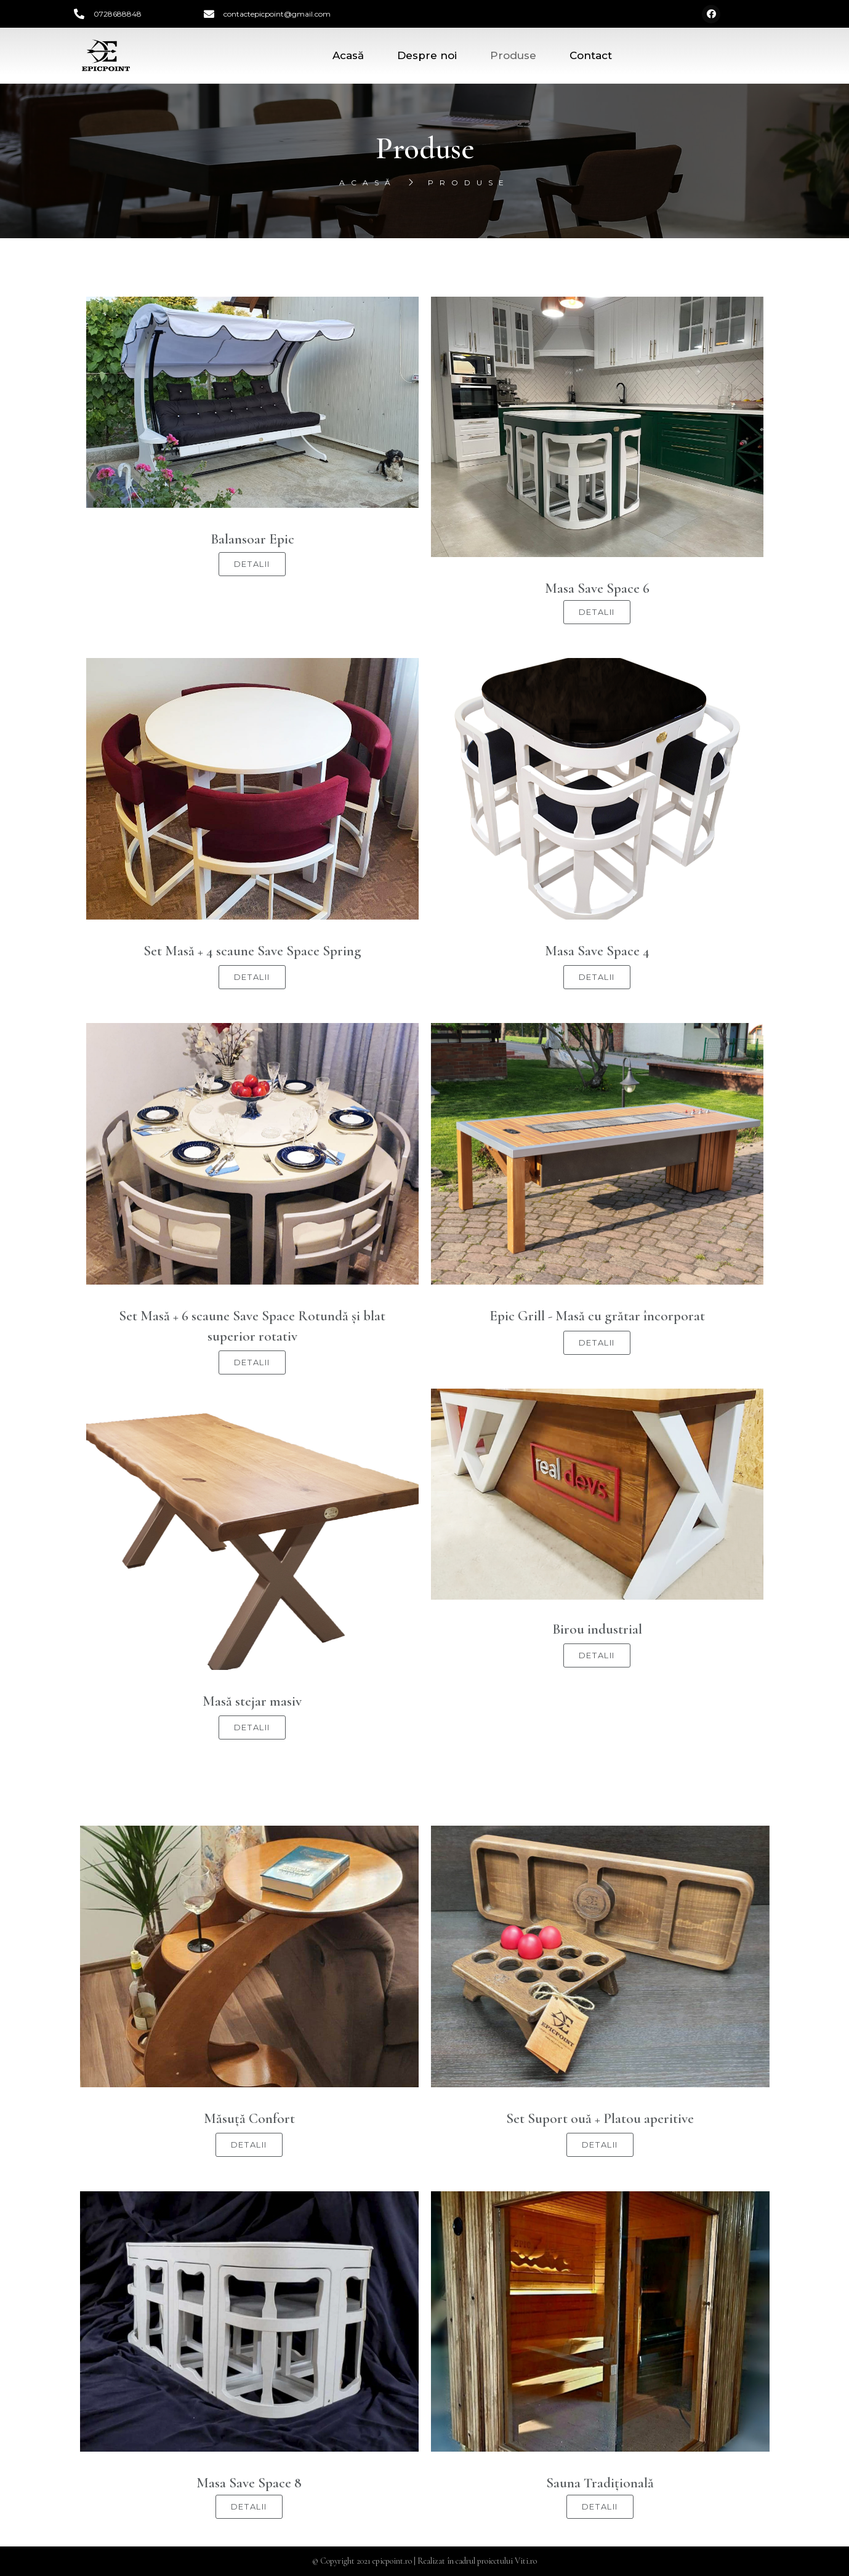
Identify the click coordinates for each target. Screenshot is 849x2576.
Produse (513, 55)
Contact (590, 55)
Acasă (348, 55)
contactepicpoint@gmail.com (277, 13)
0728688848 (118, 13)
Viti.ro (526, 2561)
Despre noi (427, 55)
